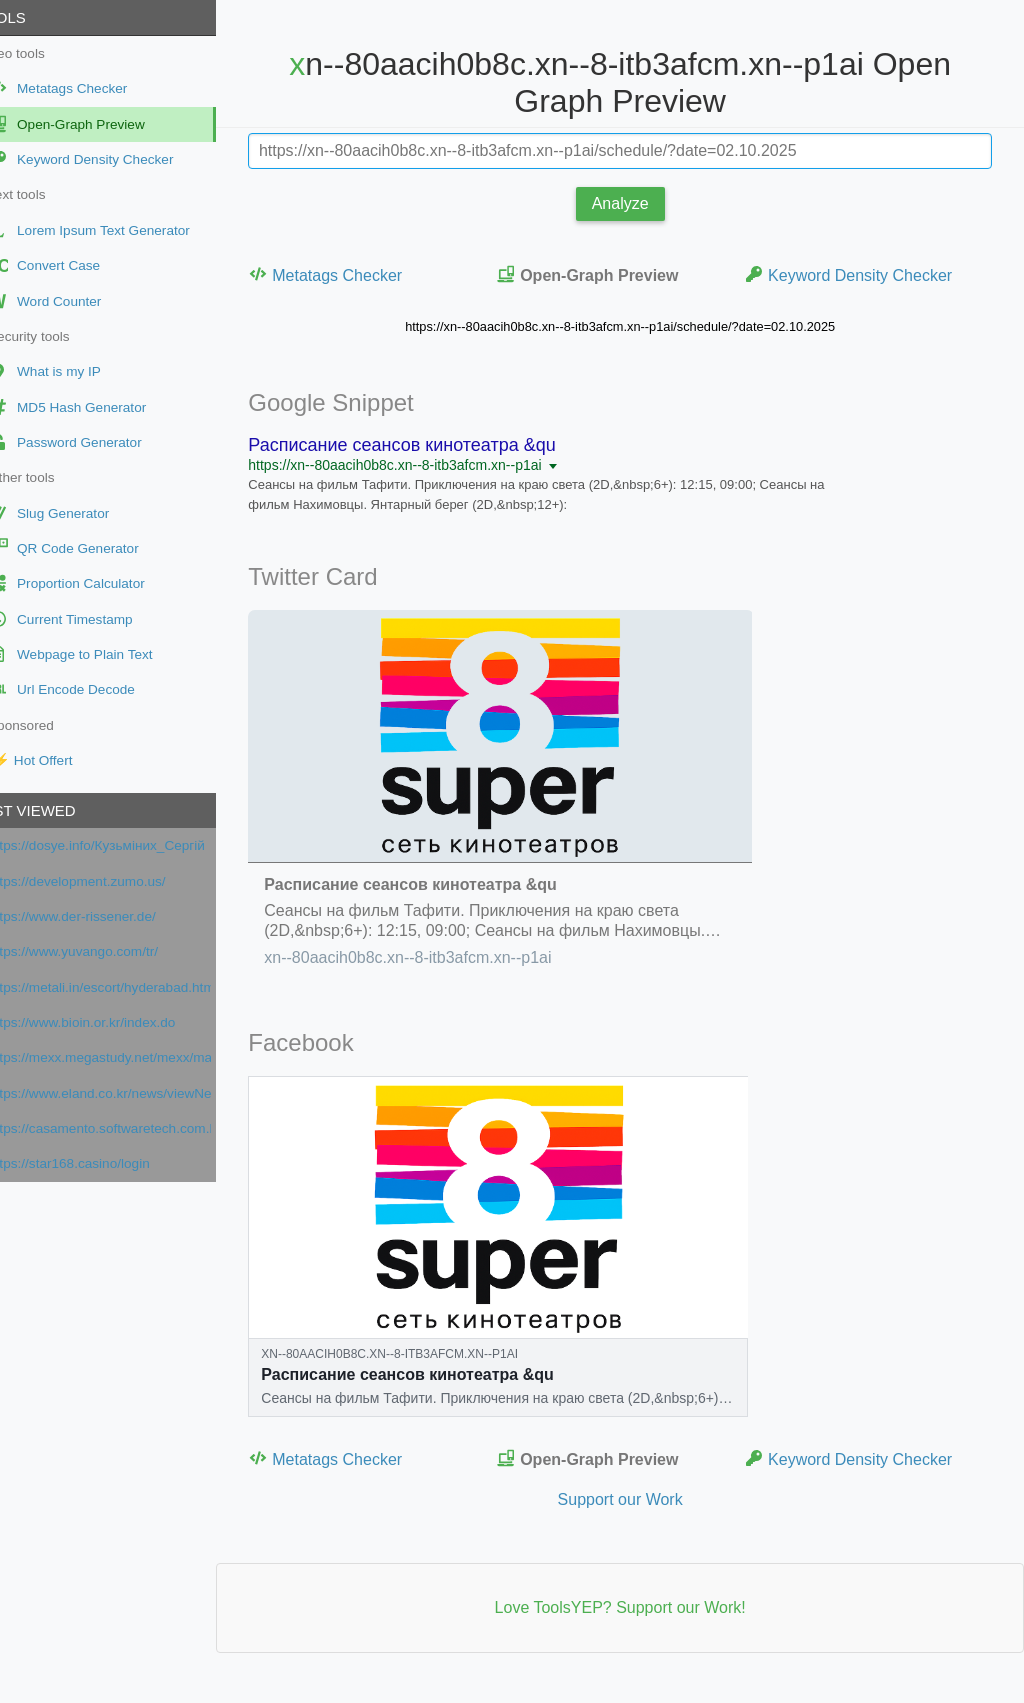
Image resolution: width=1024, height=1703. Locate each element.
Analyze (637, 203)
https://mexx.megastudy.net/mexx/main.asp (133, 1057)
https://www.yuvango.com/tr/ (107, 951)
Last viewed (59, 810)
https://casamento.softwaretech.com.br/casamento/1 (133, 1128)
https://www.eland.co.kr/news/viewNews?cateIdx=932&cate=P (133, 1093)
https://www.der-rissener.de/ (106, 916)
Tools (34, 17)
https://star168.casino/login (103, 1163)
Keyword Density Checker (859, 274)
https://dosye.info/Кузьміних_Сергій (130, 845)
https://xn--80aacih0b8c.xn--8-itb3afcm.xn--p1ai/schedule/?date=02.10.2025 (637, 326)
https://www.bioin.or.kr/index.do (115, 1022)
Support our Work (636, 1499)
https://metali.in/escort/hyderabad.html (133, 987)
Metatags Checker (359, 274)
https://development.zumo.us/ (111, 881)
